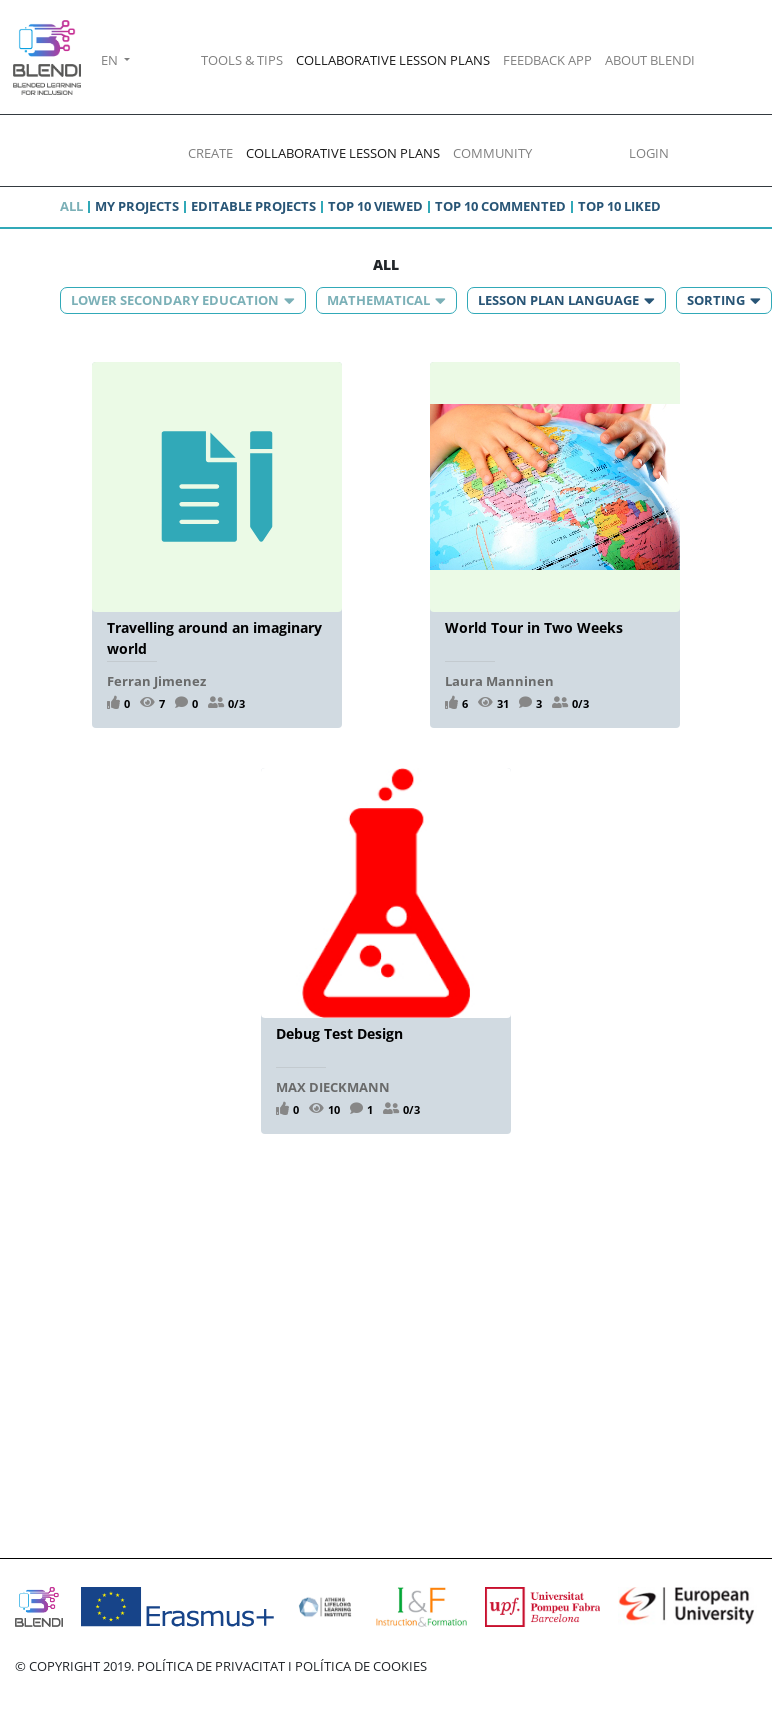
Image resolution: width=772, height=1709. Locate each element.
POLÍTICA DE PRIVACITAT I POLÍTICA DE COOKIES (282, 1666)
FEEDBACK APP (547, 60)
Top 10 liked (619, 206)
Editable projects (253, 206)
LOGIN (649, 153)
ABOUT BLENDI (650, 60)
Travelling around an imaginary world (214, 637)
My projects (137, 206)
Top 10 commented (500, 206)
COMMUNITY (492, 153)
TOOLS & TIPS (242, 60)
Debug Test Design (339, 1033)
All (71, 206)
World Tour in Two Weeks (534, 627)
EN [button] (111, 60)
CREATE (210, 153)
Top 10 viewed (375, 206)
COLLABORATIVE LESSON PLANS (393, 60)
